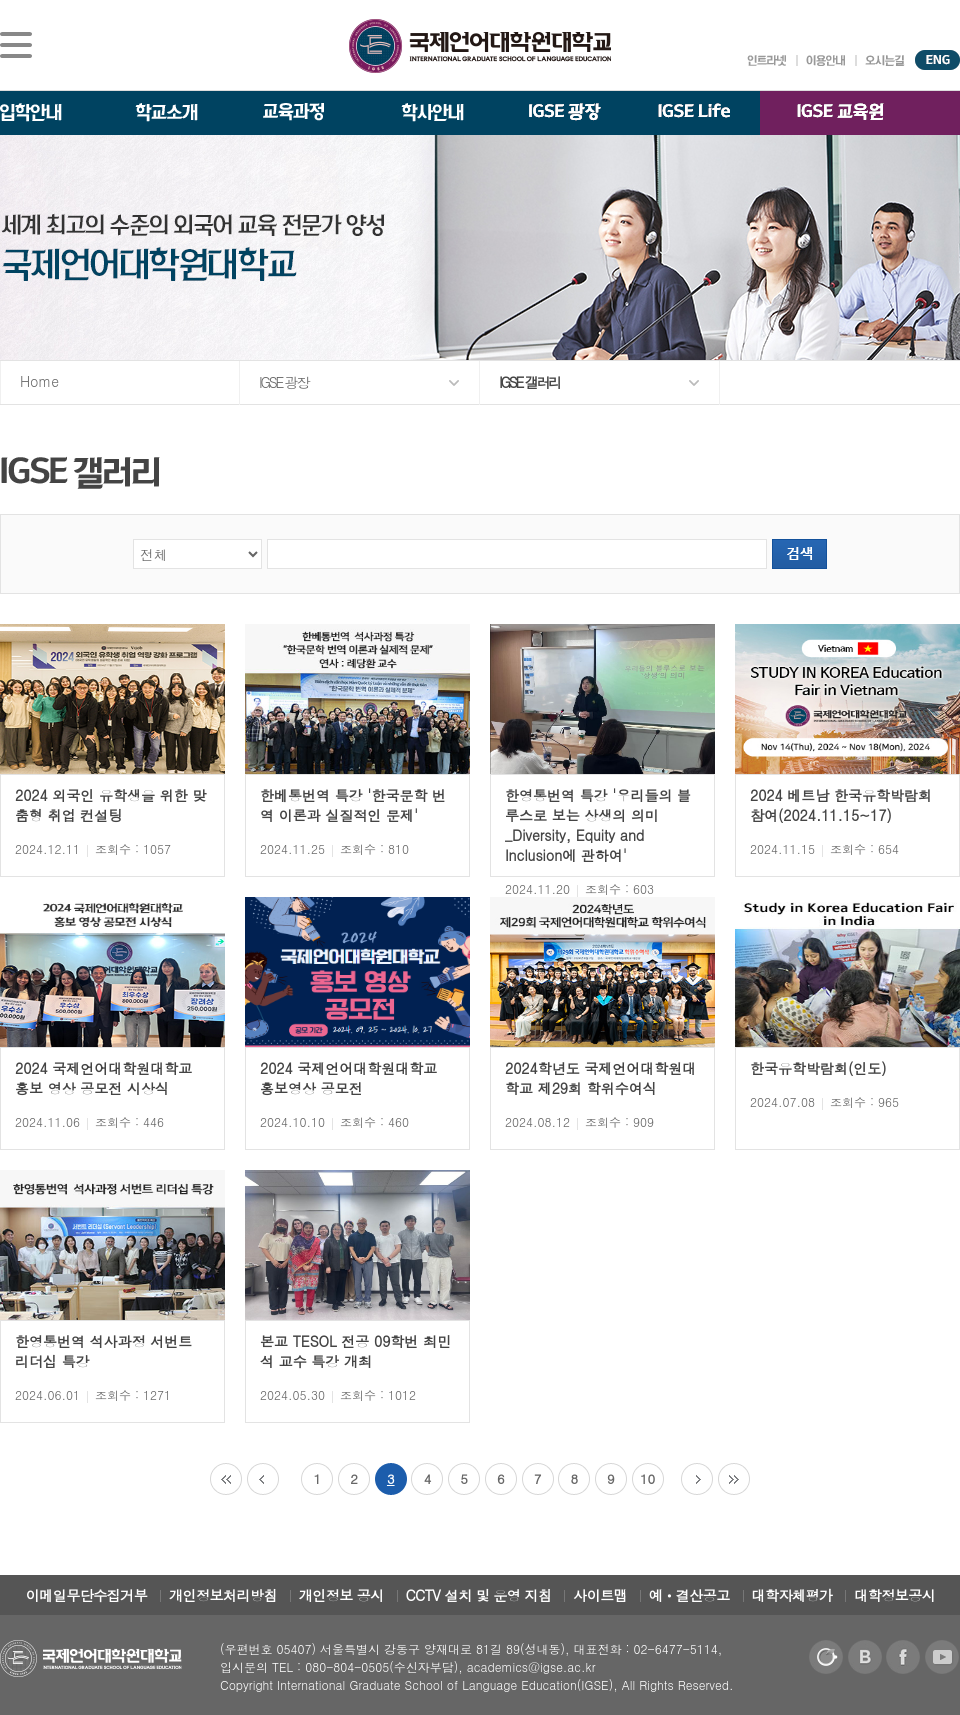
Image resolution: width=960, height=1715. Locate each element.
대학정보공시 (894, 1595)
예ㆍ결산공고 (689, 1595)
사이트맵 (600, 1595)
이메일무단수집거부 (87, 1595)
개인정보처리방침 (223, 1595)
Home (39, 381)
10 (647, 1478)
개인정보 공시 (341, 1595)
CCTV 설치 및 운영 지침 (479, 1595)
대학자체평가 (792, 1595)
